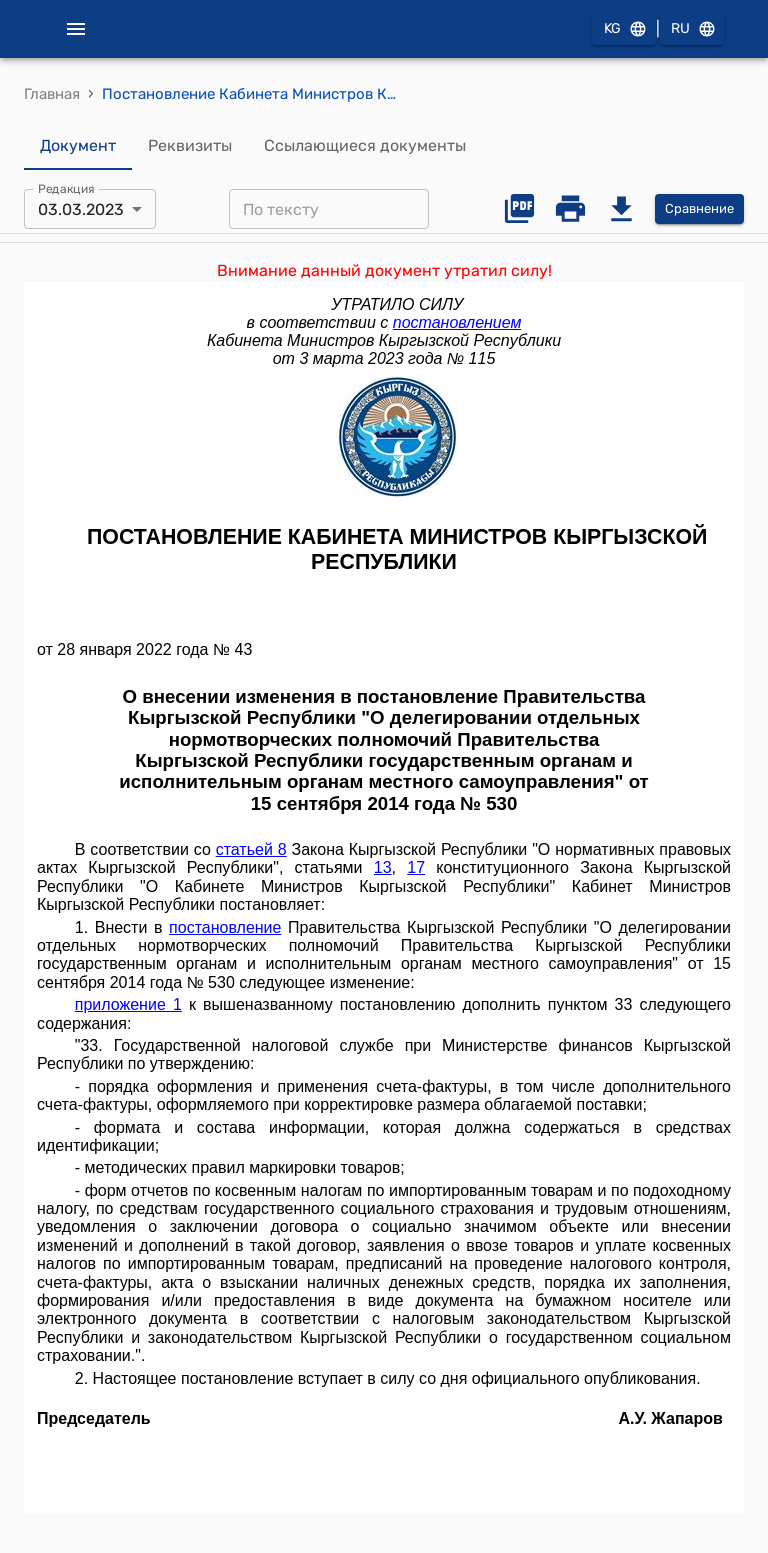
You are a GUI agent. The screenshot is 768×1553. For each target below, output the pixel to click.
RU (692, 29)
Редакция (66, 189)
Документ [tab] (78, 146)
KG (624, 29)
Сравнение (699, 209)
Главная (52, 94)
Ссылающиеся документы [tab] (365, 146)
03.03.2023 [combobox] (81, 209)
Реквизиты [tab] (190, 146)
